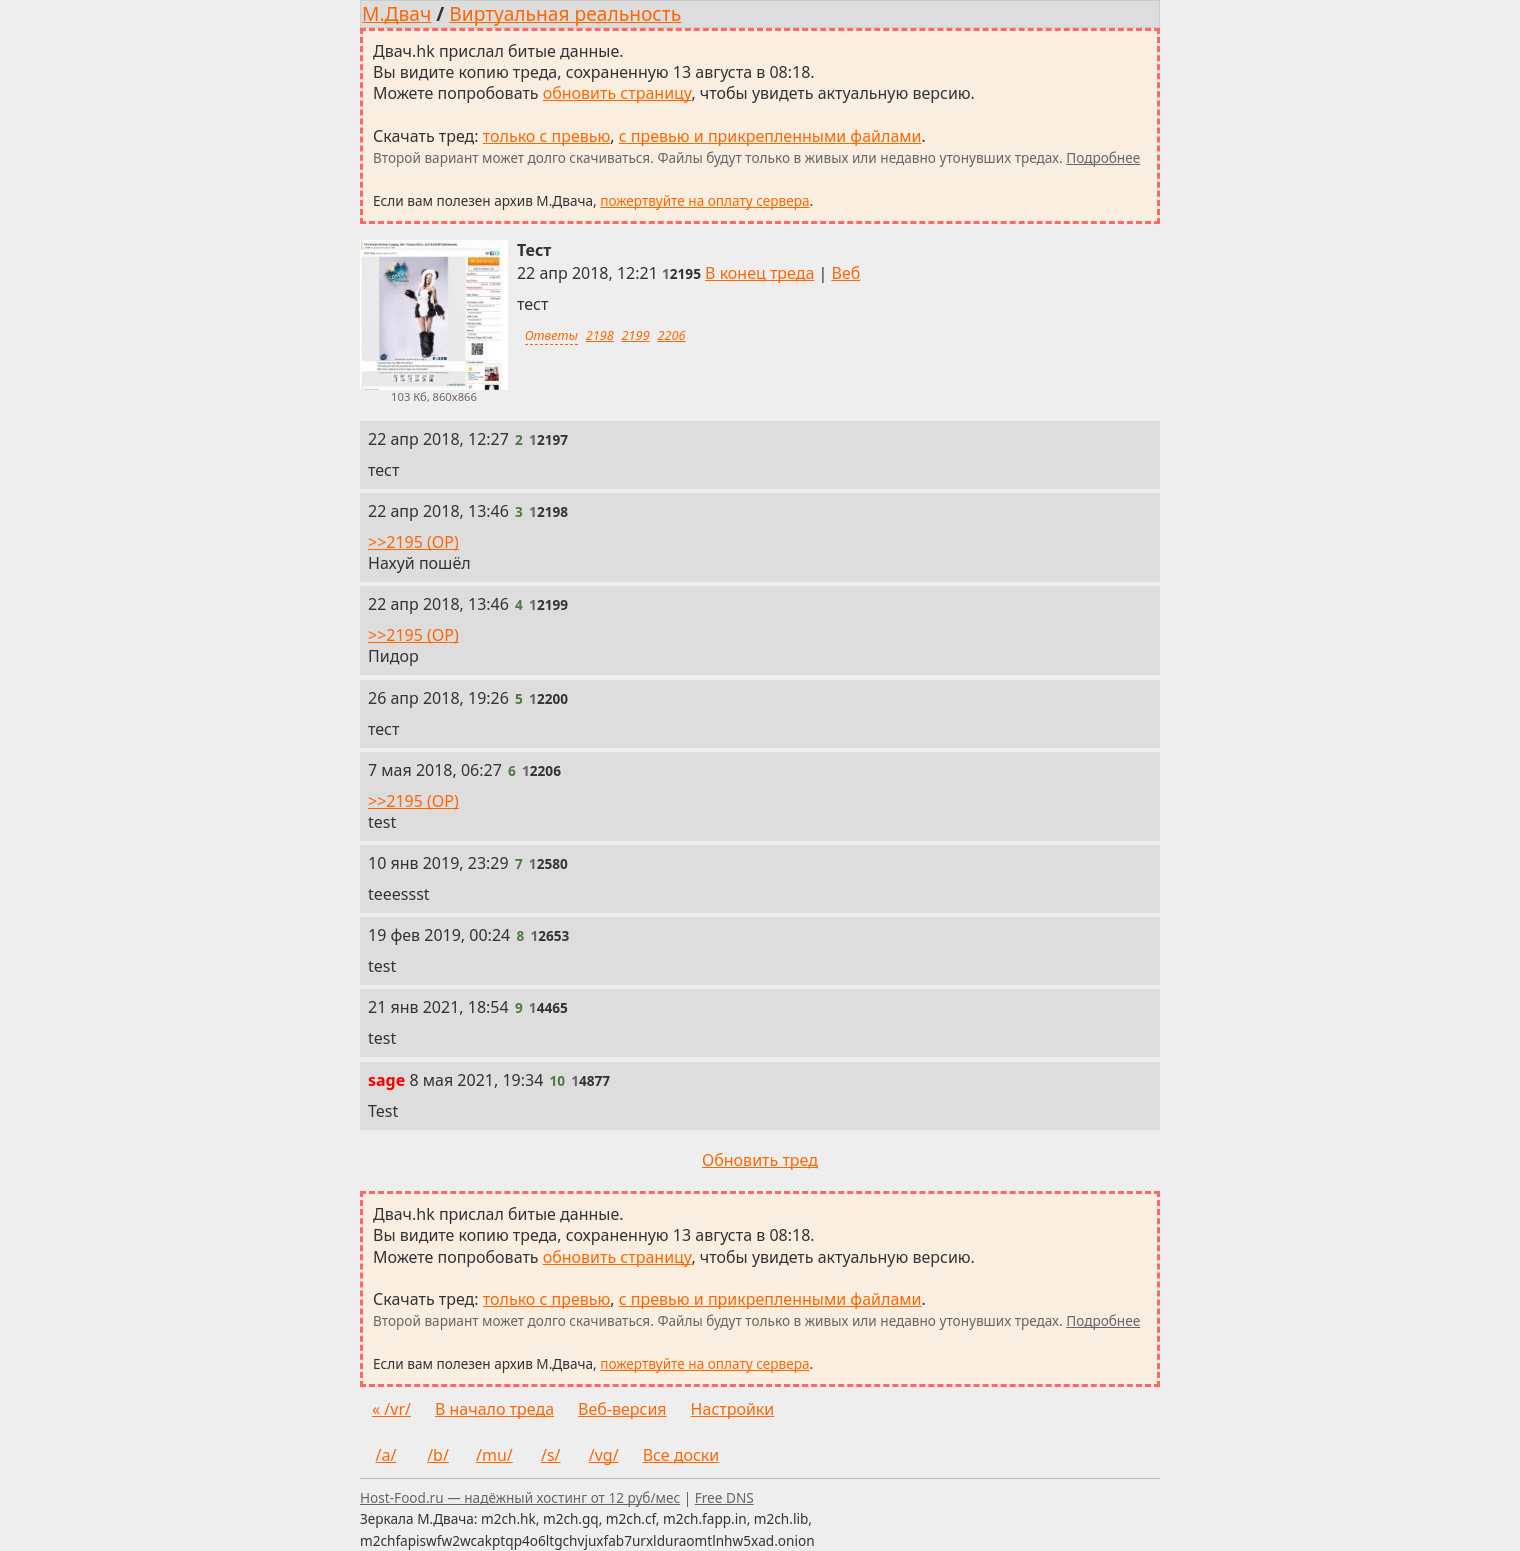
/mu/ (494, 1455)
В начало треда (494, 1409)
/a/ (386, 1455)
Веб (846, 273)
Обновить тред (760, 1160)
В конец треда (759, 273)
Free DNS (724, 1497)
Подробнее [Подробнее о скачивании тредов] (1103, 157)
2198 (600, 335)
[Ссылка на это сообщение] (681, 273)
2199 (636, 335)
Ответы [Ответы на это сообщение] (551, 335)
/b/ (438, 1455)
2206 (671, 335)
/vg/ (604, 1455)
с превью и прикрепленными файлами (770, 136)
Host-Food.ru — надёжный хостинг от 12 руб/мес (520, 1497)
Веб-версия (622, 1409)
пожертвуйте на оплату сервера (704, 200)
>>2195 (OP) (413, 542)
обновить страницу (617, 93)
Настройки (733, 1409)
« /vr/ (391, 1409)
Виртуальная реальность (565, 13)
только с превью (547, 136)
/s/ (551, 1455)
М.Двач (396, 13)
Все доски (681, 1455)
